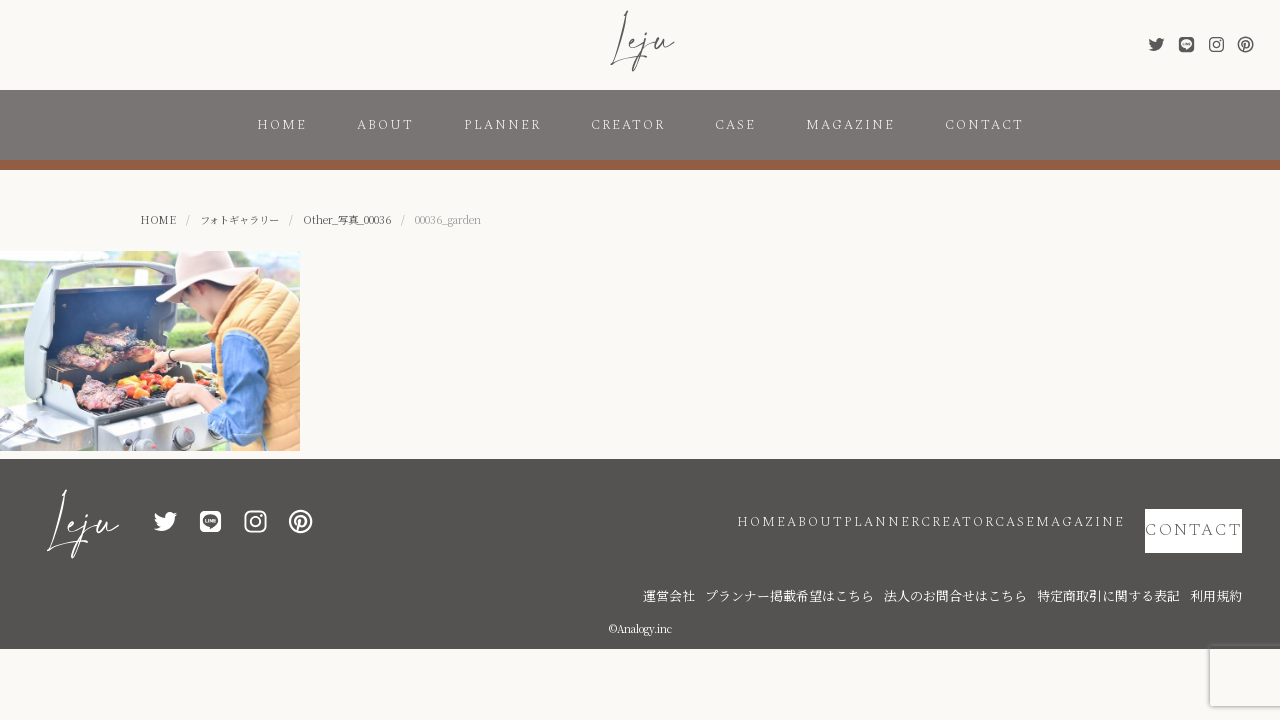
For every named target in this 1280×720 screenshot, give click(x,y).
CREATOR (628, 125)
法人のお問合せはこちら (1017, 562)
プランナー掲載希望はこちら (887, 562)
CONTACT (984, 125)
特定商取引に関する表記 (1137, 562)
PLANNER (502, 125)
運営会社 (792, 562)
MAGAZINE (850, 125)
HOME (282, 125)
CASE (735, 125)
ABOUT (385, 125)
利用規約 (1222, 562)
